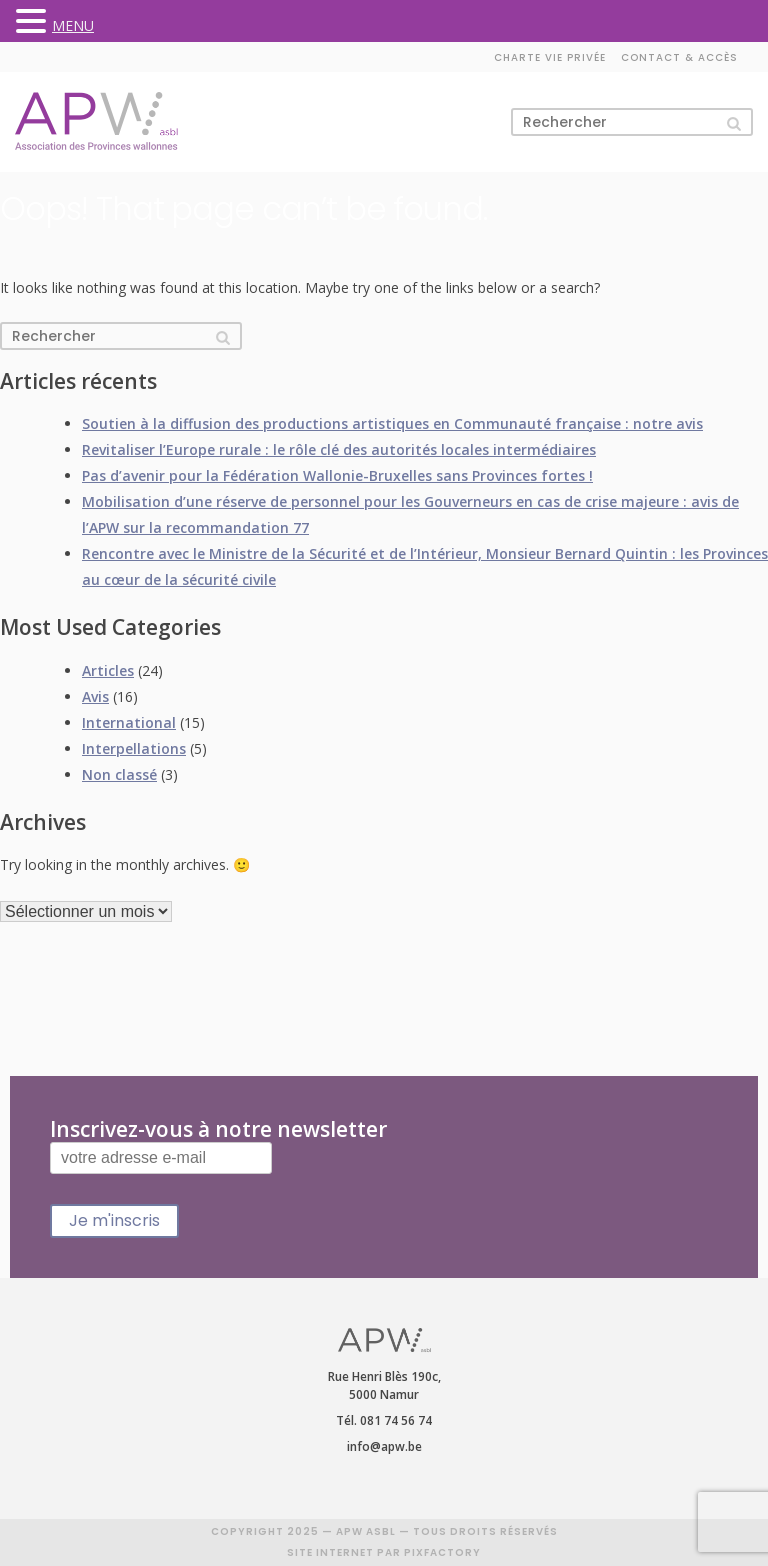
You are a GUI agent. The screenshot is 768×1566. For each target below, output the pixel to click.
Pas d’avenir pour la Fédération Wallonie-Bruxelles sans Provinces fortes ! (337, 475)
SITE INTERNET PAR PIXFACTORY (384, 1552)
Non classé (119, 774)
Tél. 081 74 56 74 (384, 1420)
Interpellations (134, 748)
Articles (108, 670)
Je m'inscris (114, 1220)
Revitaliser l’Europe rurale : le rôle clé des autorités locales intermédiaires (339, 449)
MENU (73, 25)
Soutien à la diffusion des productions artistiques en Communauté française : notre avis (392, 423)
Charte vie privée (550, 57)
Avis (95, 696)
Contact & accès (679, 57)
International (129, 722)
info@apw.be (384, 1446)
